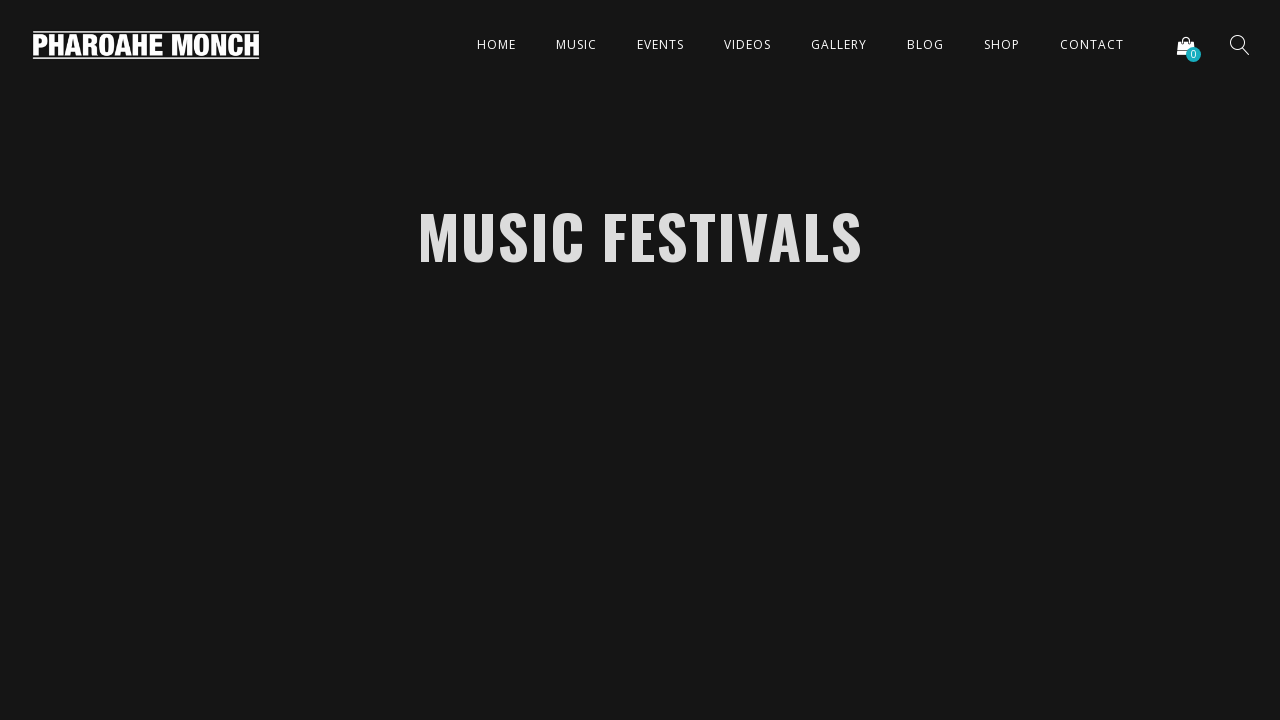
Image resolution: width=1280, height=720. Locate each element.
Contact (1092, 44)
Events (660, 44)
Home (496, 44)
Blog (925, 44)
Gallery (839, 44)
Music (576, 44)
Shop (1002, 44)
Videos (747, 44)
